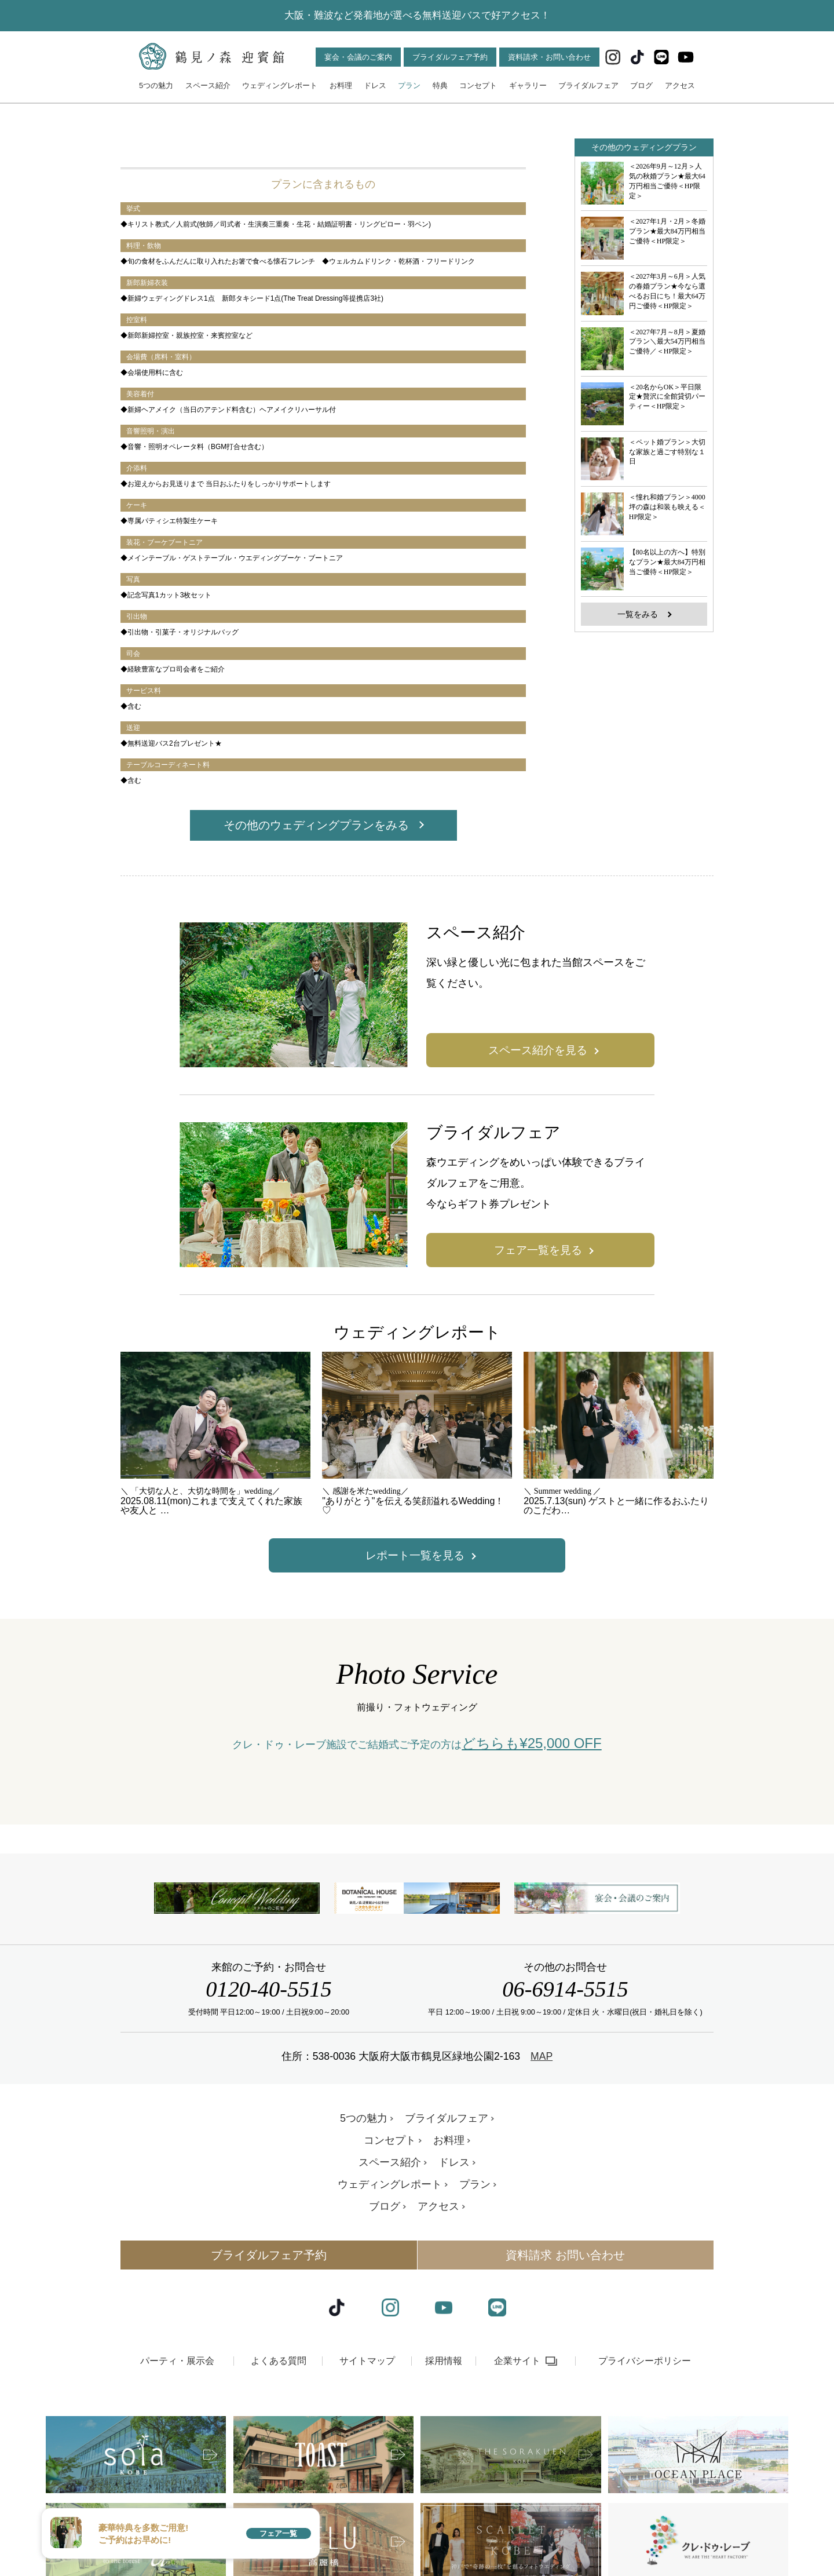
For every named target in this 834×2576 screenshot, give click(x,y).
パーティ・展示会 (177, 2455)
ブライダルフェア (588, 85)
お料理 (341, 85)
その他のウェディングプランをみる (316, 825)
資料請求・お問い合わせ (549, 57)
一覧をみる (637, 614)
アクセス (680, 85)
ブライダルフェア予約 (450, 57)
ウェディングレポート (279, 85)
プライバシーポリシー (644, 2455)
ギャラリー (528, 85)
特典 (440, 85)
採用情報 (443, 2455)
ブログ (641, 85)
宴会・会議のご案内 (358, 57)
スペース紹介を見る (537, 1050)
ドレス (375, 85)
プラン (409, 85)
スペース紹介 (208, 85)
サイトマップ (367, 2455)
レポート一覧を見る (414, 1555)
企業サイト (517, 2455)
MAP (542, 2150)
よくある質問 (278, 2455)
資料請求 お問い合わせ (565, 2349)
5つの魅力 (156, 85)
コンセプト (478, 85)
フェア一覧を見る (538, 1250)
